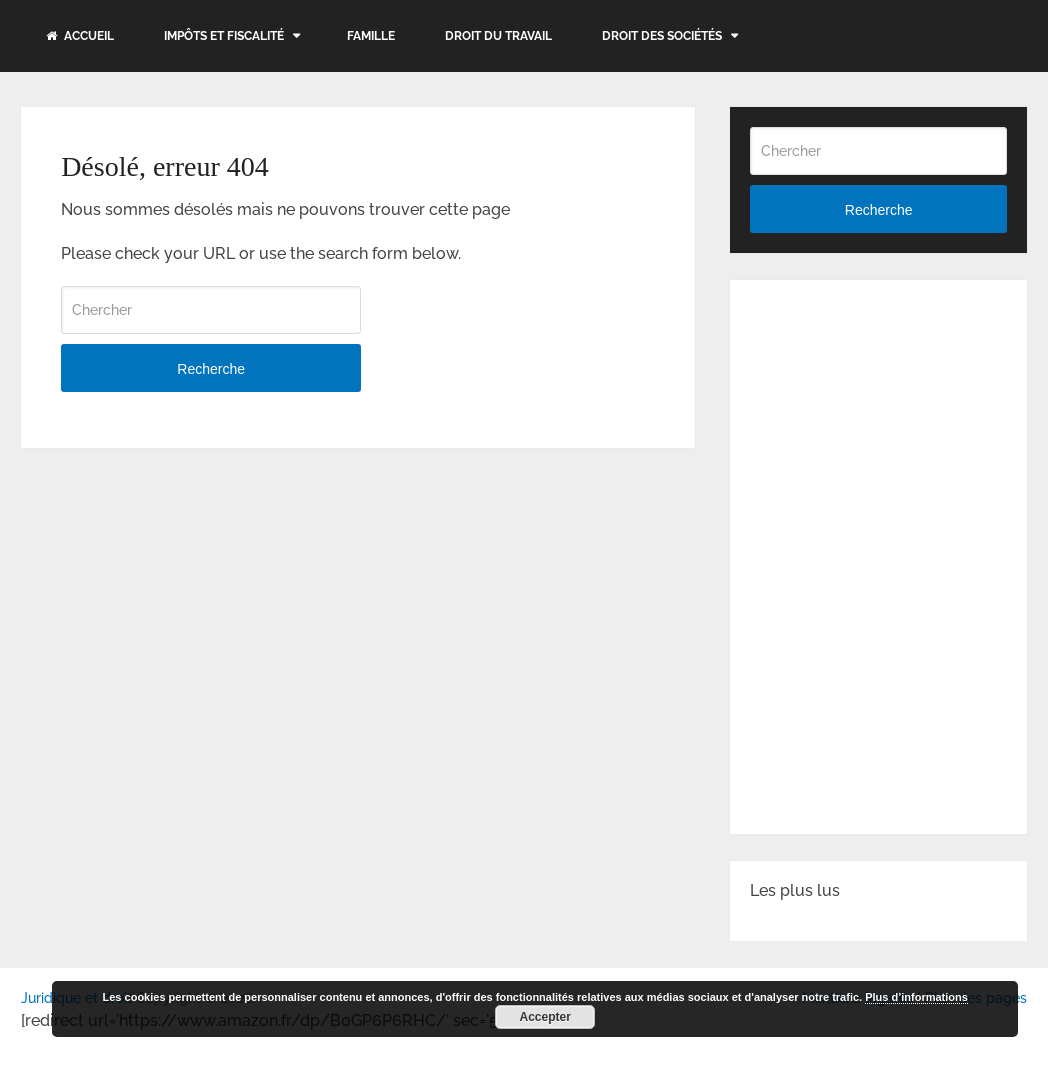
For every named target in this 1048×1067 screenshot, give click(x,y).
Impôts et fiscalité (224, 36)
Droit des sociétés (662, 36)
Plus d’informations (916, 997)
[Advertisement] (898, 425)
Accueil (80, 36)
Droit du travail (498, 36)
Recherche (211, 369)
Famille (371, 36)
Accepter (545, 1017)
